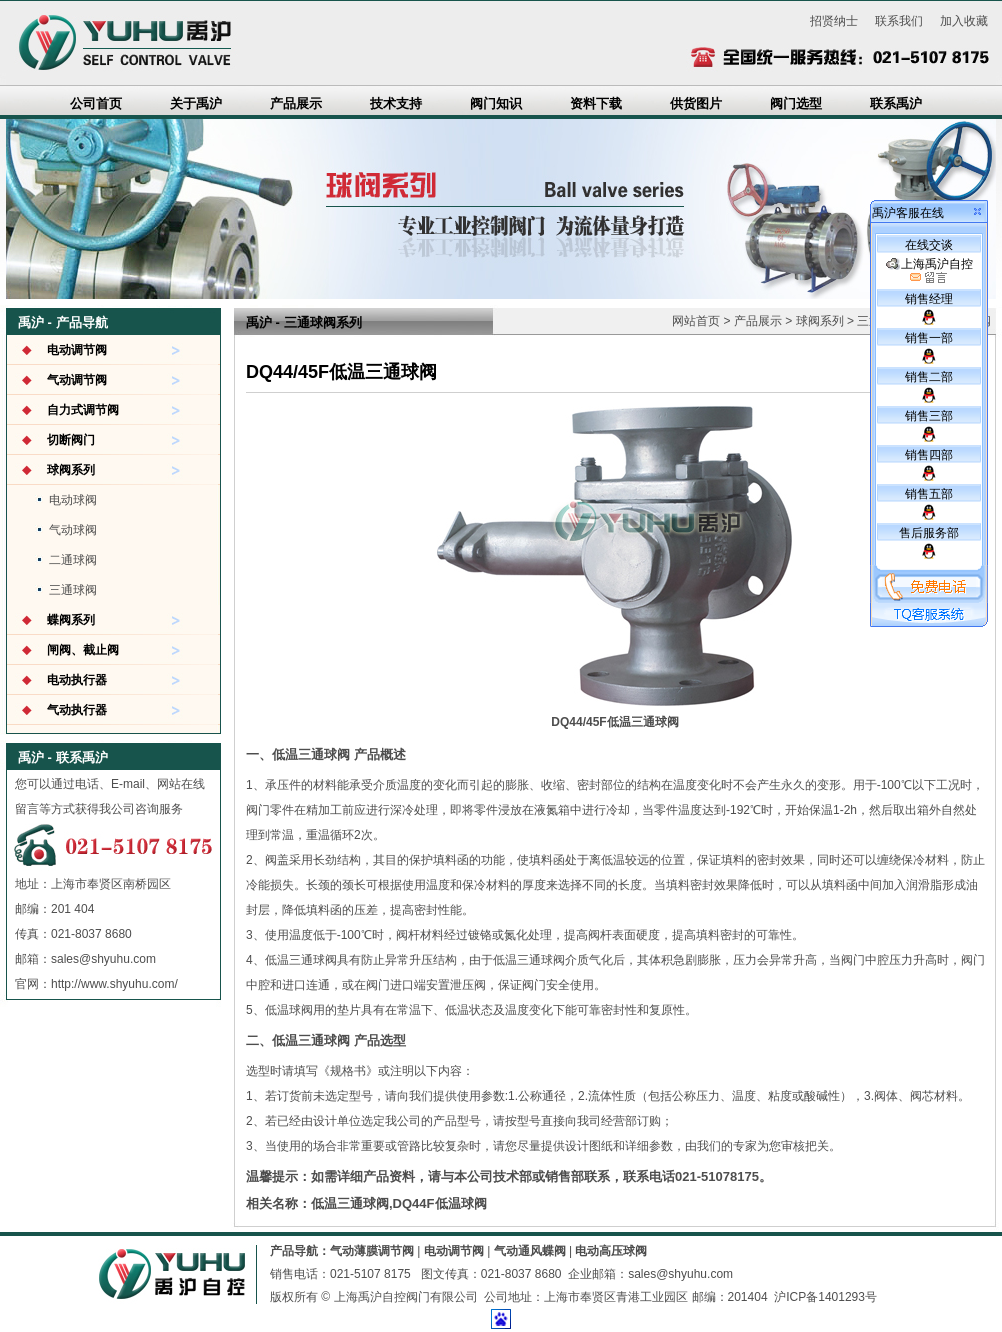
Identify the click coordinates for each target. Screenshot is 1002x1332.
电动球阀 (73, 500)
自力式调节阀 (83, 410)
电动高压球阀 (611, 1251)
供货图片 (696, 103)
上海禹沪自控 (929, 271)
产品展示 (296, 103)
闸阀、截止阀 (83, 650)
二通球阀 (73, 560)
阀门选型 (796, 103)
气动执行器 (77, 710)
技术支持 (396, 103)
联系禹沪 (896, 103)
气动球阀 (73, 530)
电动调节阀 (77, 350)
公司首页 (96, 103)
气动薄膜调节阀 (372, 1251)
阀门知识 (496, 103)
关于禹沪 (196, 103)
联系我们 (899, 21)
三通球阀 (73, 590)
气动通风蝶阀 (530, 1251)
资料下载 (596, 103)
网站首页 (696, 321)
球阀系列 (71, 470)
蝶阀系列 (71, 620)
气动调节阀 (77, 380)
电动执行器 (77, 680)
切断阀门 (71, 440)
